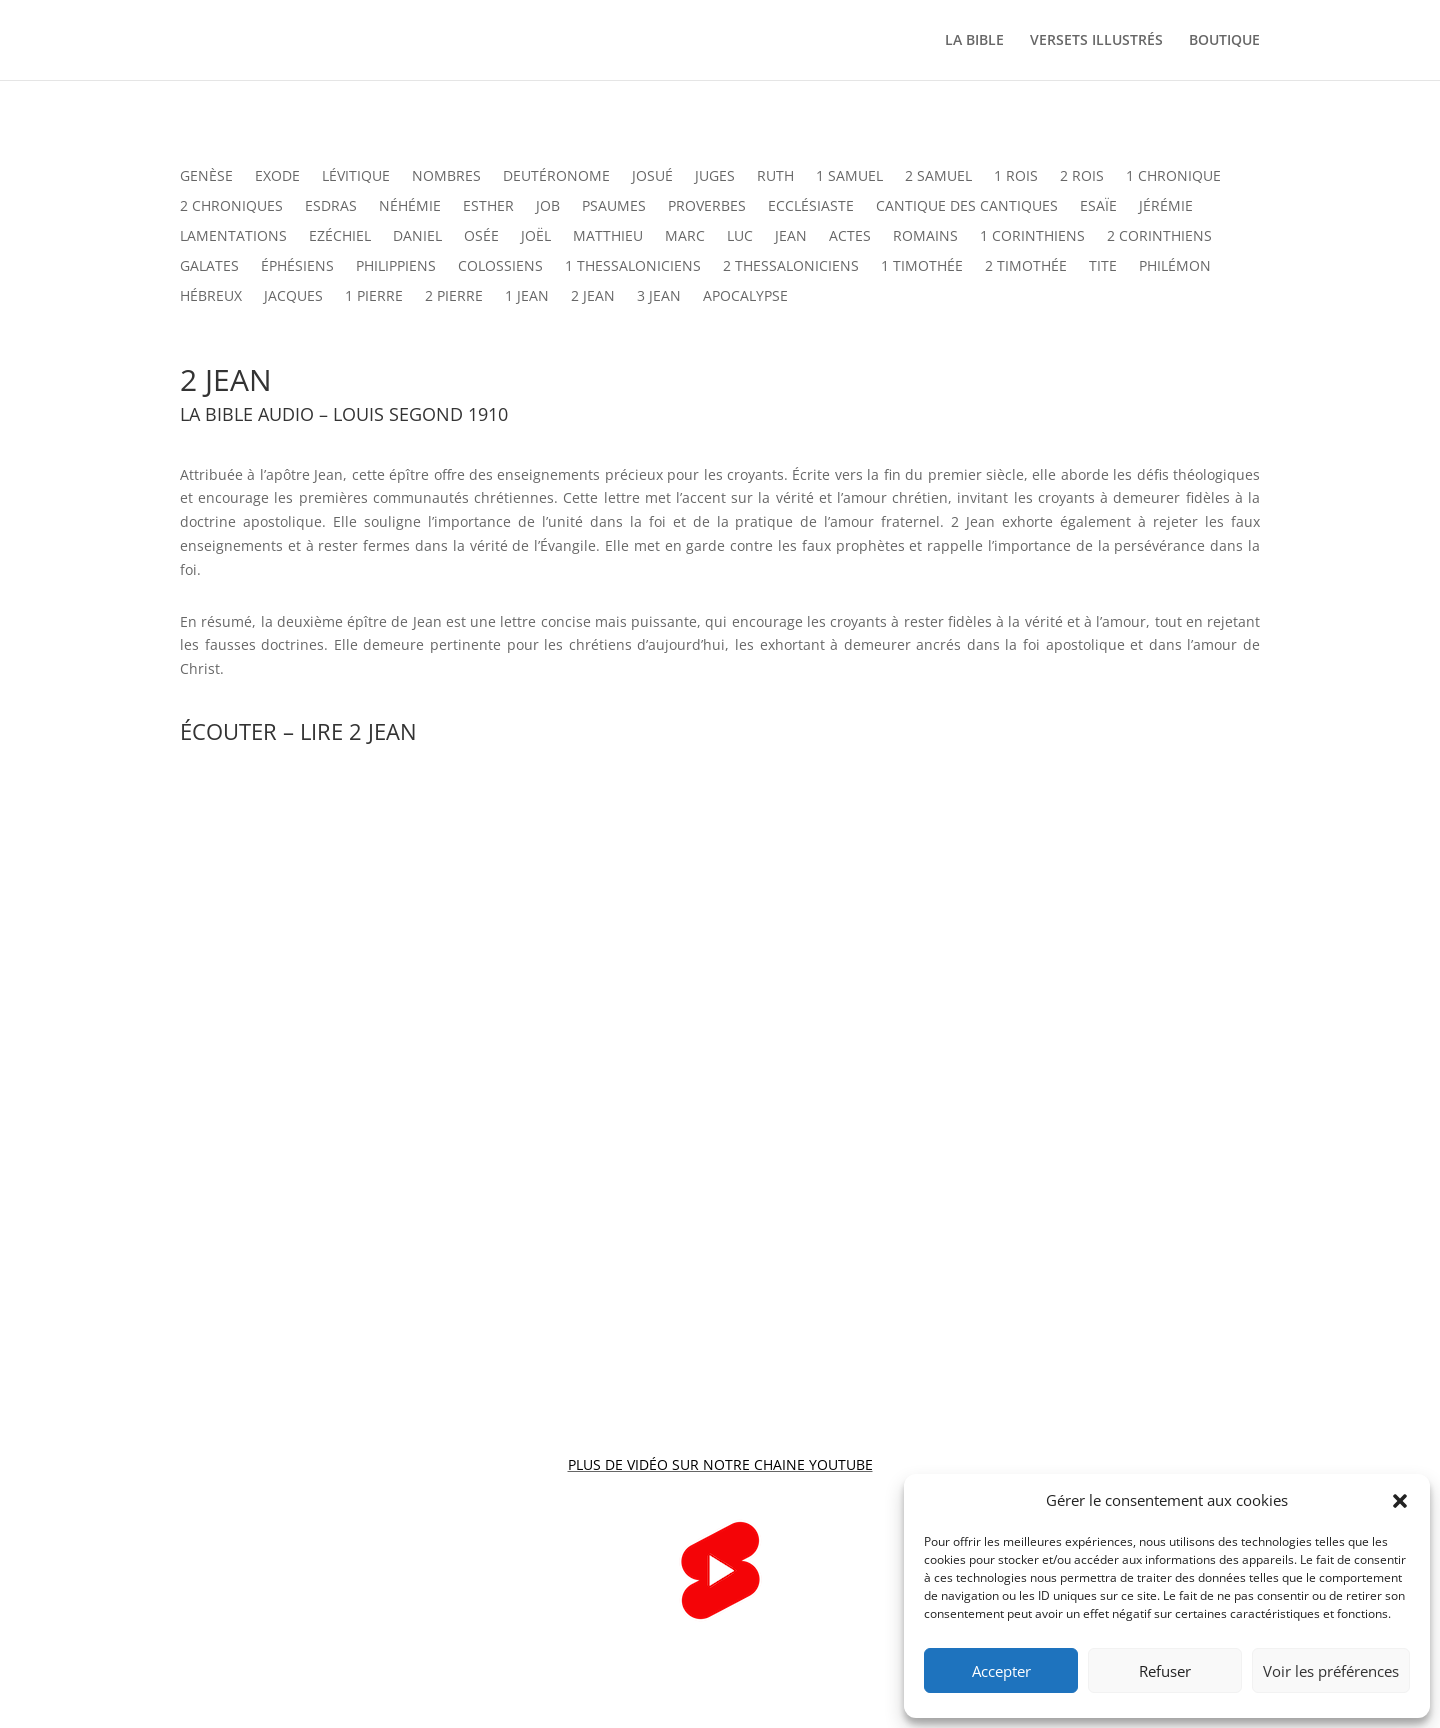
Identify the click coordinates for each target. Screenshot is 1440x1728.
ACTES (850, 237)
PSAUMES (614, 207)
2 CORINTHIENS (1159, 237)
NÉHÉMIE (410, 207)
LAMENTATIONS (233, 237)
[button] (1400, 1501)
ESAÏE (1098, 207)
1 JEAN (527, 297)
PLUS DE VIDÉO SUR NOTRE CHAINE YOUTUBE (720, 1464)
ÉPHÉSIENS (297, 267)
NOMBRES (446, 177)
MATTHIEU (608, 237)
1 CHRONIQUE (1173, 177)
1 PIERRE (374, 297)
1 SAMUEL (849, 177)
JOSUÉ (652, 177)
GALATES (209, 267)
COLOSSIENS (500, 267)
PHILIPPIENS (396, 267)
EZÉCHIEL (340, 237)
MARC (685, 237)
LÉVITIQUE (356, 177)
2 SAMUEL (938, 177)
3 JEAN (659, 297)
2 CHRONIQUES (231, 207)
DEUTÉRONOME (556, 177)
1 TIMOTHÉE (922, 267)
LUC (740, 237)
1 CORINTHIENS (1032, 237)
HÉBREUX (211, 297)
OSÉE (481, 237)
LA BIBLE (974, 41)
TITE (1103, 267)
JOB (548, 207)
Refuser (1165, 1671)
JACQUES (293, 297)
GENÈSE (206, 177)
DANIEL (417, 237)
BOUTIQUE (1224, 41)
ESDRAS (331, 207)
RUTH (775, 177)
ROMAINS (925, 237)
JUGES (715, 177)
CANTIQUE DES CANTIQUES (967, 207)
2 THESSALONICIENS (791, 267)
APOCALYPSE (745, 297)
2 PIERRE (454, 297)
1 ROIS (1016, 177)
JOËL (536, 237)
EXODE (277, 177)
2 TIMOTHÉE (1026, 267)
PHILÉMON (1175, 267)
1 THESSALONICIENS (633, 267)
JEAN (791, 237)
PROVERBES (707, 207)
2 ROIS (1082, 177)
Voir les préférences (1331, 1671)
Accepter (1001, 1671)
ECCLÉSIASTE (811, 207)
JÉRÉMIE (1166, 207)
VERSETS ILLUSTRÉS (1096, 41)
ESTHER (488, 207)
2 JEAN (593, 297)
